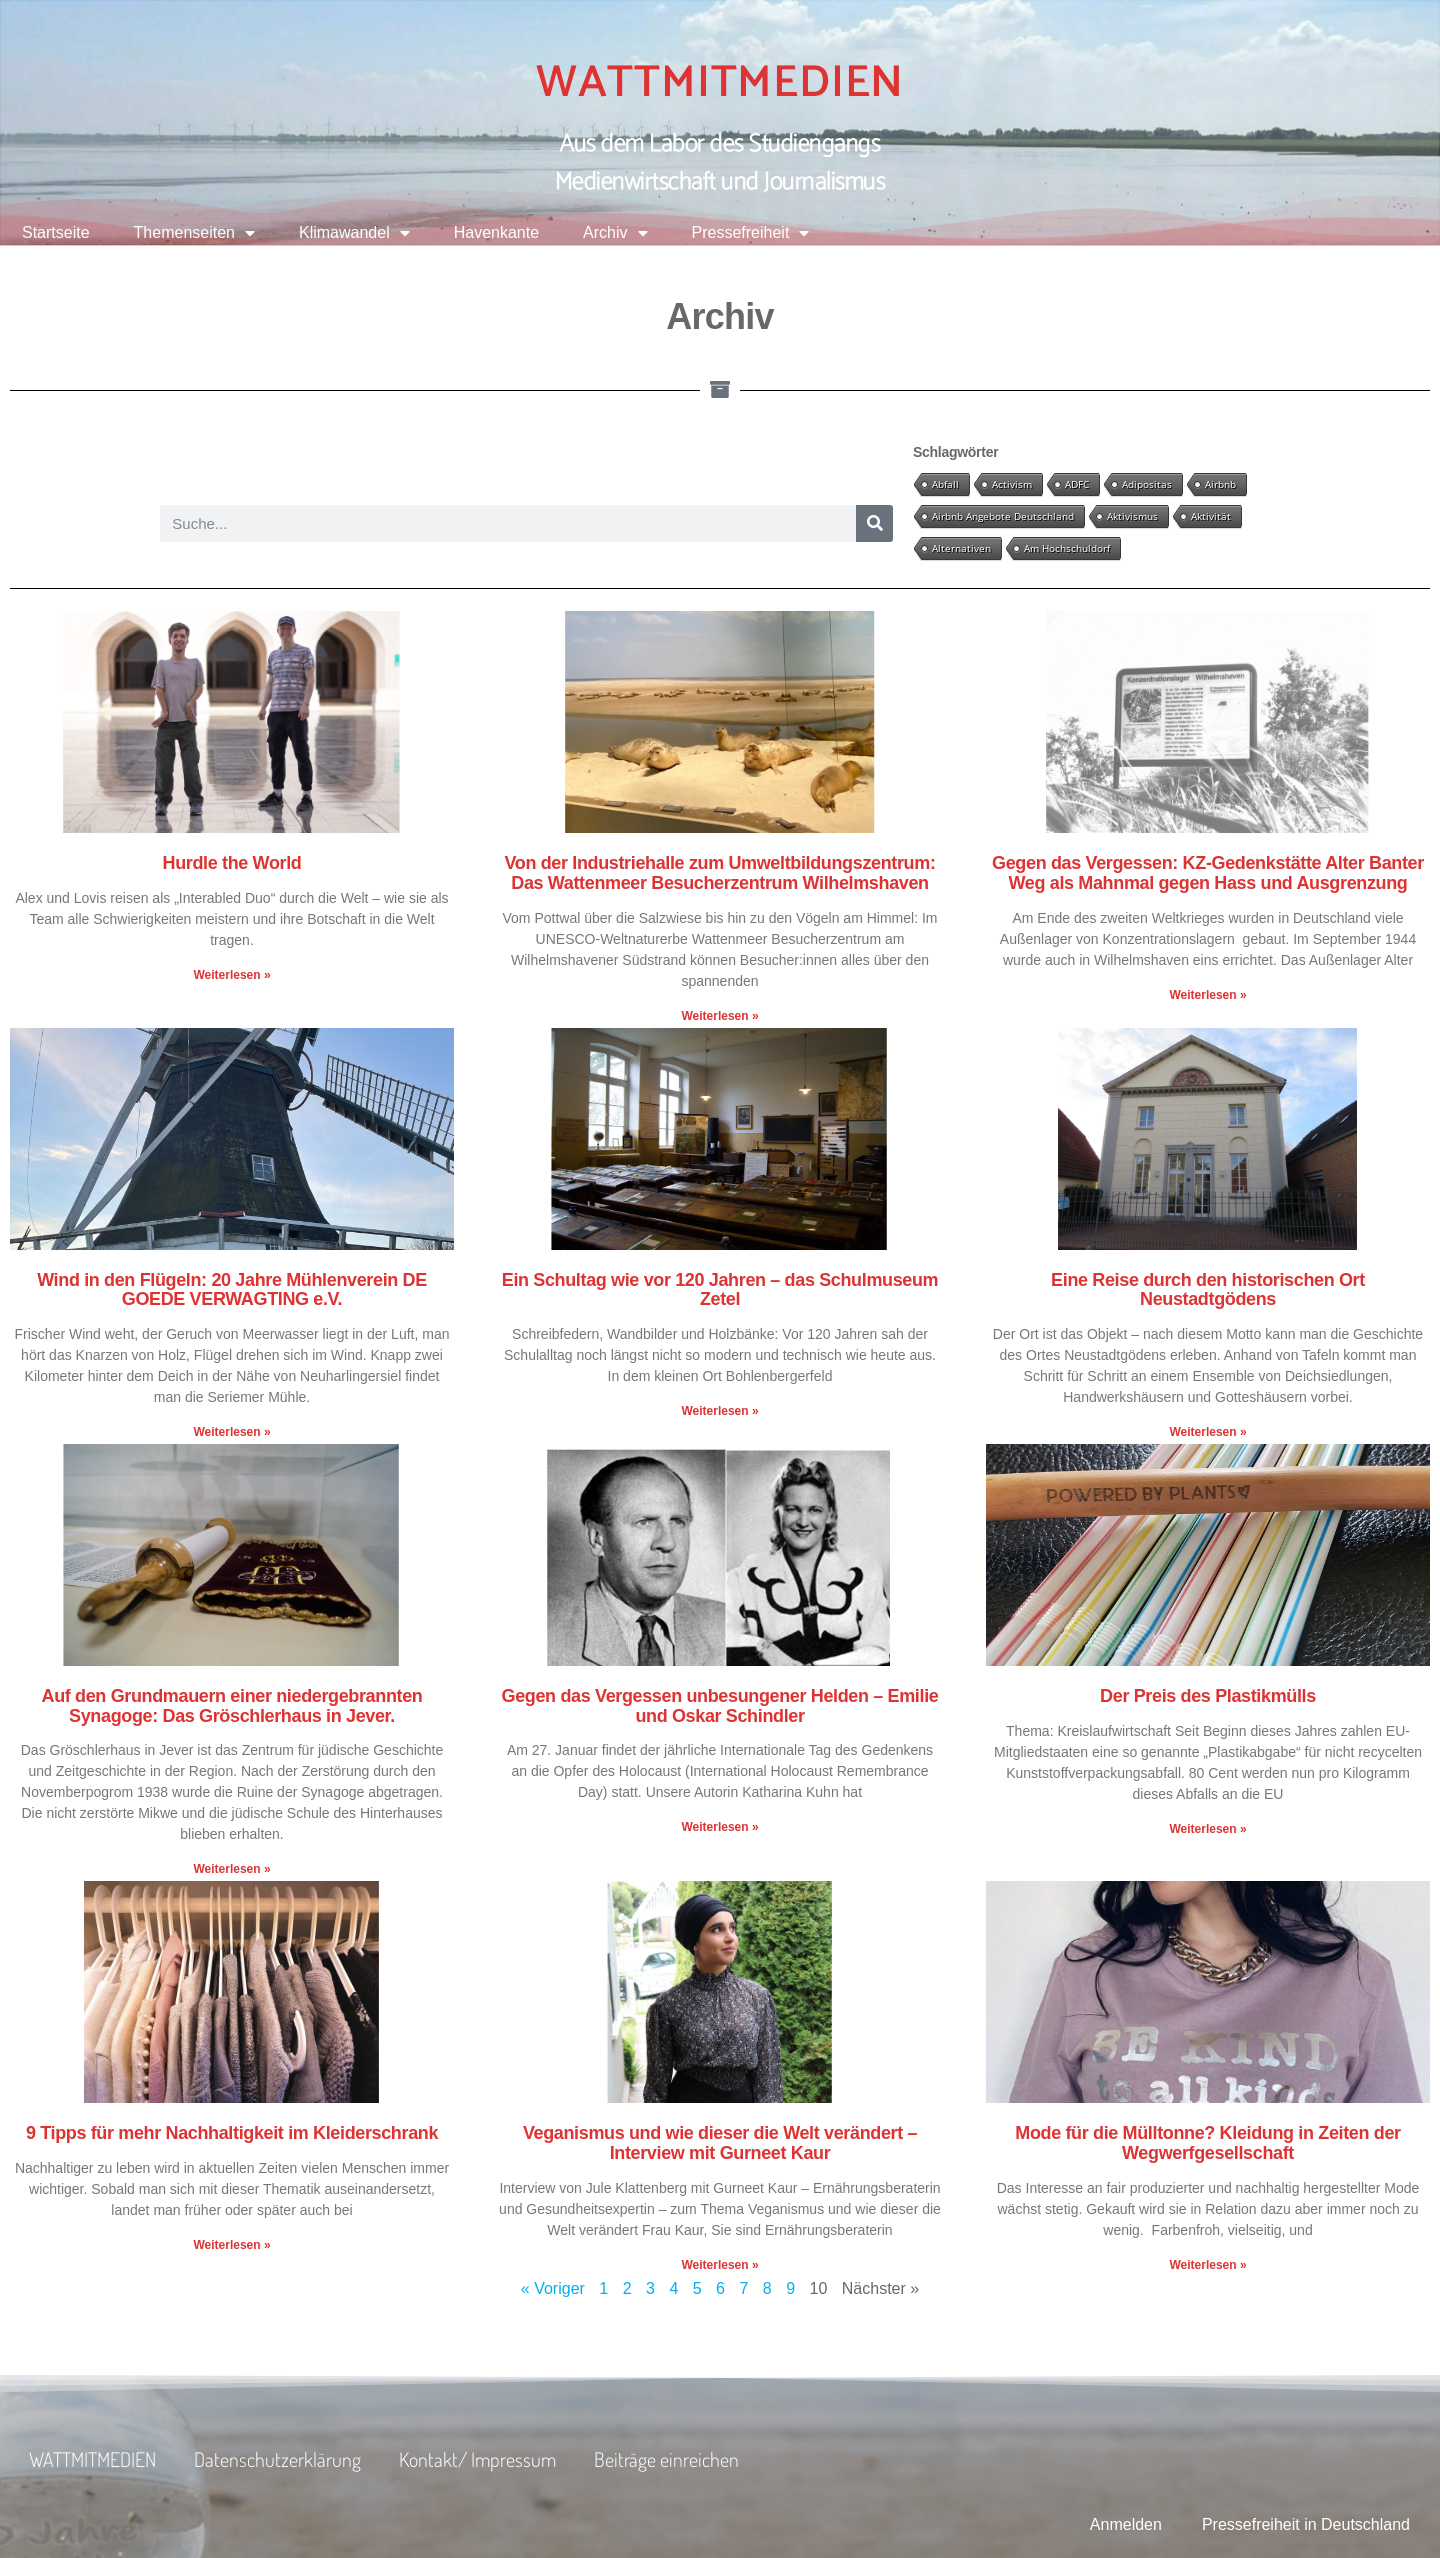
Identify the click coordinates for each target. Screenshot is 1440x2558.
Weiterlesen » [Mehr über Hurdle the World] (231, 975)
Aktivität (1211, 516)
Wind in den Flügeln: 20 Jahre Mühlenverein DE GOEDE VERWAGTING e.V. (232, 1290)
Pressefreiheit (751, 233)
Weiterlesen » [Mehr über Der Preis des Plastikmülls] (1207, 1829)
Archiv (615, 233)
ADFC (1077, 484)
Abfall (945, 484)
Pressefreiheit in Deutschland (1306, 2524)
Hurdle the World (232, 863)
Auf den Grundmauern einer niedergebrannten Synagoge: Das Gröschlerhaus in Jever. (232, 1706)
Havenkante (496, 232)
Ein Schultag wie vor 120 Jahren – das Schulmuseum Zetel (720, 1290)
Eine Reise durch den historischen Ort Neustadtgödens (1208, 1290)
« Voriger (553, 2288)
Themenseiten (194, 233)
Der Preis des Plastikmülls (1208, 1696)
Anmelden (1126, 2524)
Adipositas (1147, 484)
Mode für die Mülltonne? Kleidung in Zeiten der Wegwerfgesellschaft (1207, 2143)
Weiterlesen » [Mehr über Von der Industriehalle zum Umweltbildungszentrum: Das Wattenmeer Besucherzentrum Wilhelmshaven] (719, 1016)
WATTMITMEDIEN (720, 83)
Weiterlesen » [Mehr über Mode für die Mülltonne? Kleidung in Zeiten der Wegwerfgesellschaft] (1207, 2265)
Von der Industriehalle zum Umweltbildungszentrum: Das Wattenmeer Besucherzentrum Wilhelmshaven (719, 873)
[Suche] (874, 523)
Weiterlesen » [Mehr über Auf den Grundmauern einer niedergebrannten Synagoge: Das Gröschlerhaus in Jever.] (231, 1869)
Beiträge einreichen (666, 2459)
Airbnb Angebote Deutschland (1003, 516)
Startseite (56, 232)
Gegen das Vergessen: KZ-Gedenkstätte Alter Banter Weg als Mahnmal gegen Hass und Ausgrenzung (1208, 873)
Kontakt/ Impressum (477, 2459)
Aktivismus (1132, 516)
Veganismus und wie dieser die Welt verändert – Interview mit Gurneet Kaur (720, 2143)
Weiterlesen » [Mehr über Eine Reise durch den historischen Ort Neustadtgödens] (1207, 1432)
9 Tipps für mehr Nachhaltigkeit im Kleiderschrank (232, 2133)
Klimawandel (354, 233)
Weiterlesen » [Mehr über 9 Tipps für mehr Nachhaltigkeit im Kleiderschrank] (231, 2245)
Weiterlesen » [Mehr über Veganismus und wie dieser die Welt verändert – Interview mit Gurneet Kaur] (719, 2265)
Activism (1012, 484)
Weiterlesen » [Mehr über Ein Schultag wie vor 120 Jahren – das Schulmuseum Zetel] (719, 1411)
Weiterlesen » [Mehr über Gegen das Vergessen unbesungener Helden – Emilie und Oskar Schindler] (719, 1827)
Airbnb (1220, 484)
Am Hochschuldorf (1067, 548)
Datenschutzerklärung (277, 2459)
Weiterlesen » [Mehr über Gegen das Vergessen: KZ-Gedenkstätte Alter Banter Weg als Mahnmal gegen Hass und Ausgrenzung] (1207, 995)
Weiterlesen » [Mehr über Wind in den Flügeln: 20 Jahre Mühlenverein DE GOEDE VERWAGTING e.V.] (231, 1432)
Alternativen (961, 548)
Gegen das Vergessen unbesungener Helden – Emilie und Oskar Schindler (720, 1706)
